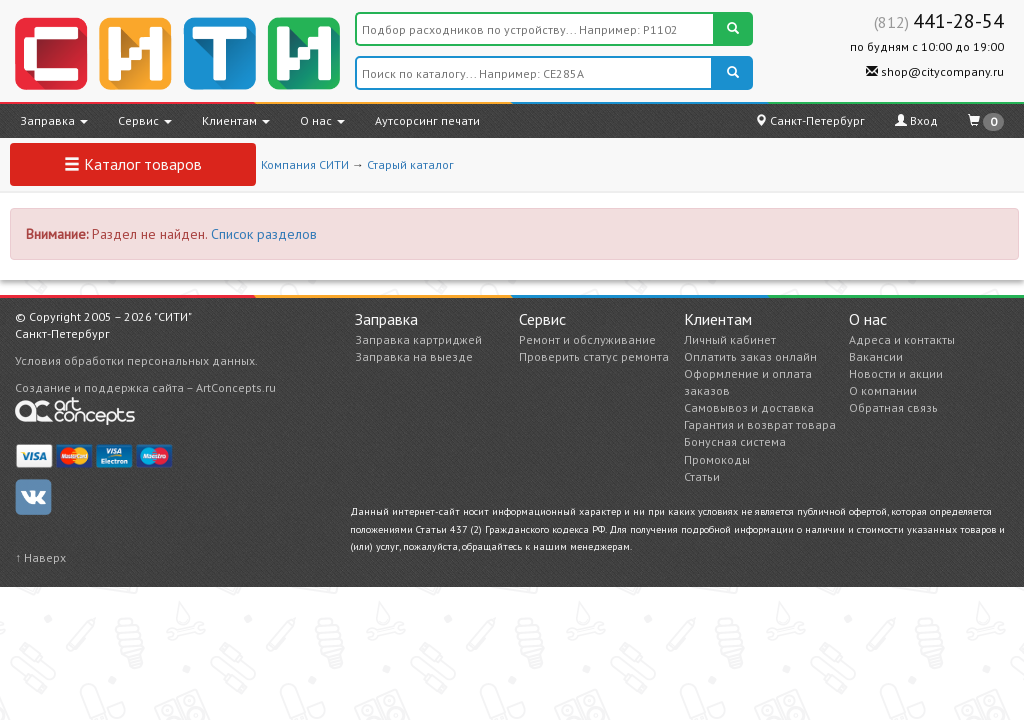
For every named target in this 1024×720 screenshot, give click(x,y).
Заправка (54, 120)
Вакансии (876, 356)
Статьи (702, 476)
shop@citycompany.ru (935, 71)
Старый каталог (410, 164)
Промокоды (717, 459)
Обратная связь (893, 407)
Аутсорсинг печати (427, 120)
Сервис (145, 120)
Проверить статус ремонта (594, 356)
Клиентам (236, 120)
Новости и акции (896, 373)
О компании (883, 390)
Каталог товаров (133, 164)
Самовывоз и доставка (749, 407)
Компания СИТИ (305, 164)
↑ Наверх (40, 557)
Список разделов (264, 234)
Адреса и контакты (902, 339)
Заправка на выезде (414, 356)
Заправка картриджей (418, 339)
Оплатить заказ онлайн (750, 356)
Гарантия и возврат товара (760, 424)
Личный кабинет (730, 339)
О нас (322, 120)
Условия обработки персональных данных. (136, 360)
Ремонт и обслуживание (587, 339)
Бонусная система (735, 441)
